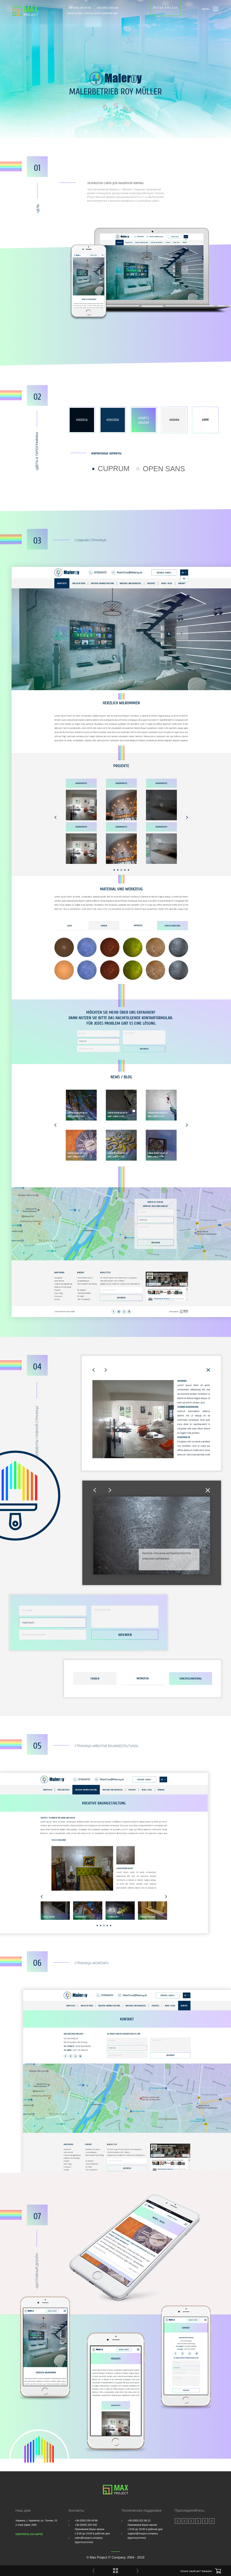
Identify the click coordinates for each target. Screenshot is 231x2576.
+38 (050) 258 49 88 (78, 7)
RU (169, 7)
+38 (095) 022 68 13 (139, 2520)
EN (154, 7)
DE (162, 7)
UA (175, 7)
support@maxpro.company (143, 2533)
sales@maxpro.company (89, 2537)
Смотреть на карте (29, 2534)
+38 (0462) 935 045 (106, 7)
